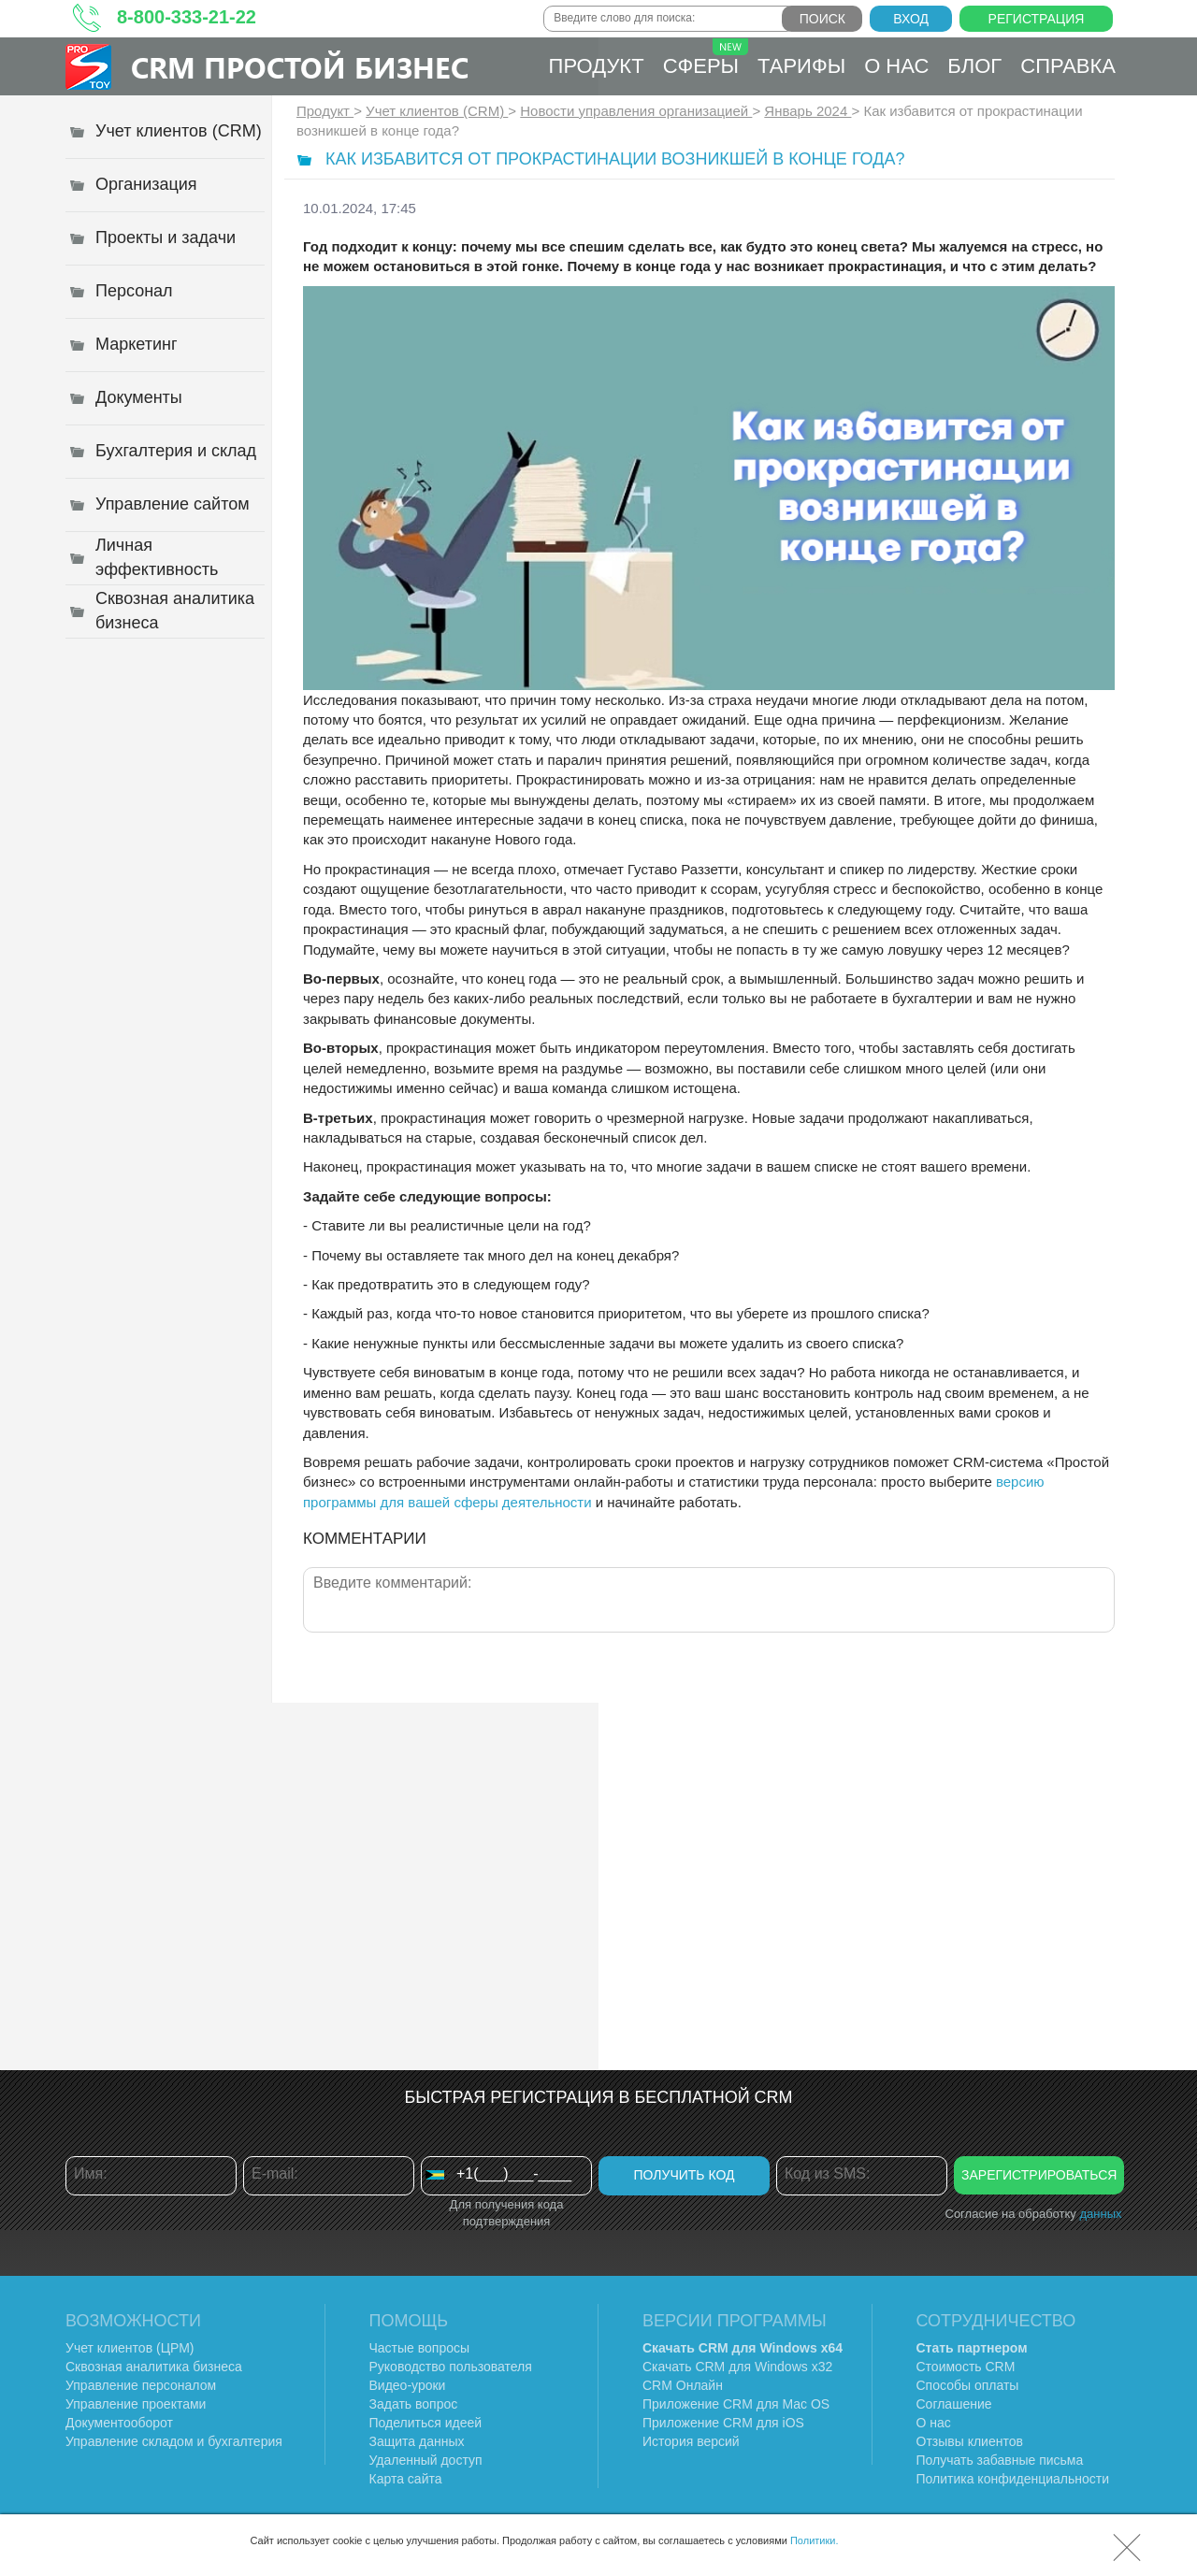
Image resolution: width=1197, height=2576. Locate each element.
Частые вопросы (419, 2347)
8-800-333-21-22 (186, 17)
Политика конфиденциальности (1013, 2478)
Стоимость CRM (966, 2366)
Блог (974, 66)
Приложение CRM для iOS (723, 2422)
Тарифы (801, 66)
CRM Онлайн (682, 2385)
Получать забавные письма (1000, 2460)
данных (1100, 2214)
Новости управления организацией (636, 111)
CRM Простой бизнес (300, 67)
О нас (896, 66)
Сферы (705, 58)
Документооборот (119, 2422)
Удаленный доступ (426, 2460)
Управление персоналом (140, 2385)
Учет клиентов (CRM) (437, 111)
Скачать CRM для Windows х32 (737, 2366)
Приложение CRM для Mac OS (735, 2403)
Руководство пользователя (450, 2366)
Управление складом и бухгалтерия (173, 2441)
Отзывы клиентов (969, 2441)
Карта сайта (405, 2478)
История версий (691, 2441)
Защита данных (417, 2441)
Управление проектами (135, 2403)
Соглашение (954, 2403)
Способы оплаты (967, 2385)
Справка (1068, 66)
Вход (911, 18)
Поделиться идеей (426, 2422)
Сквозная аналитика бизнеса (153, 2366)
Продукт (596, 66)
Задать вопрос (413, 2403)
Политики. (814, 2540)
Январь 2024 (807, 111)
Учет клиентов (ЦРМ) (130, 2347)
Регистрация (1036, 18)
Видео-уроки (407, 2385)
